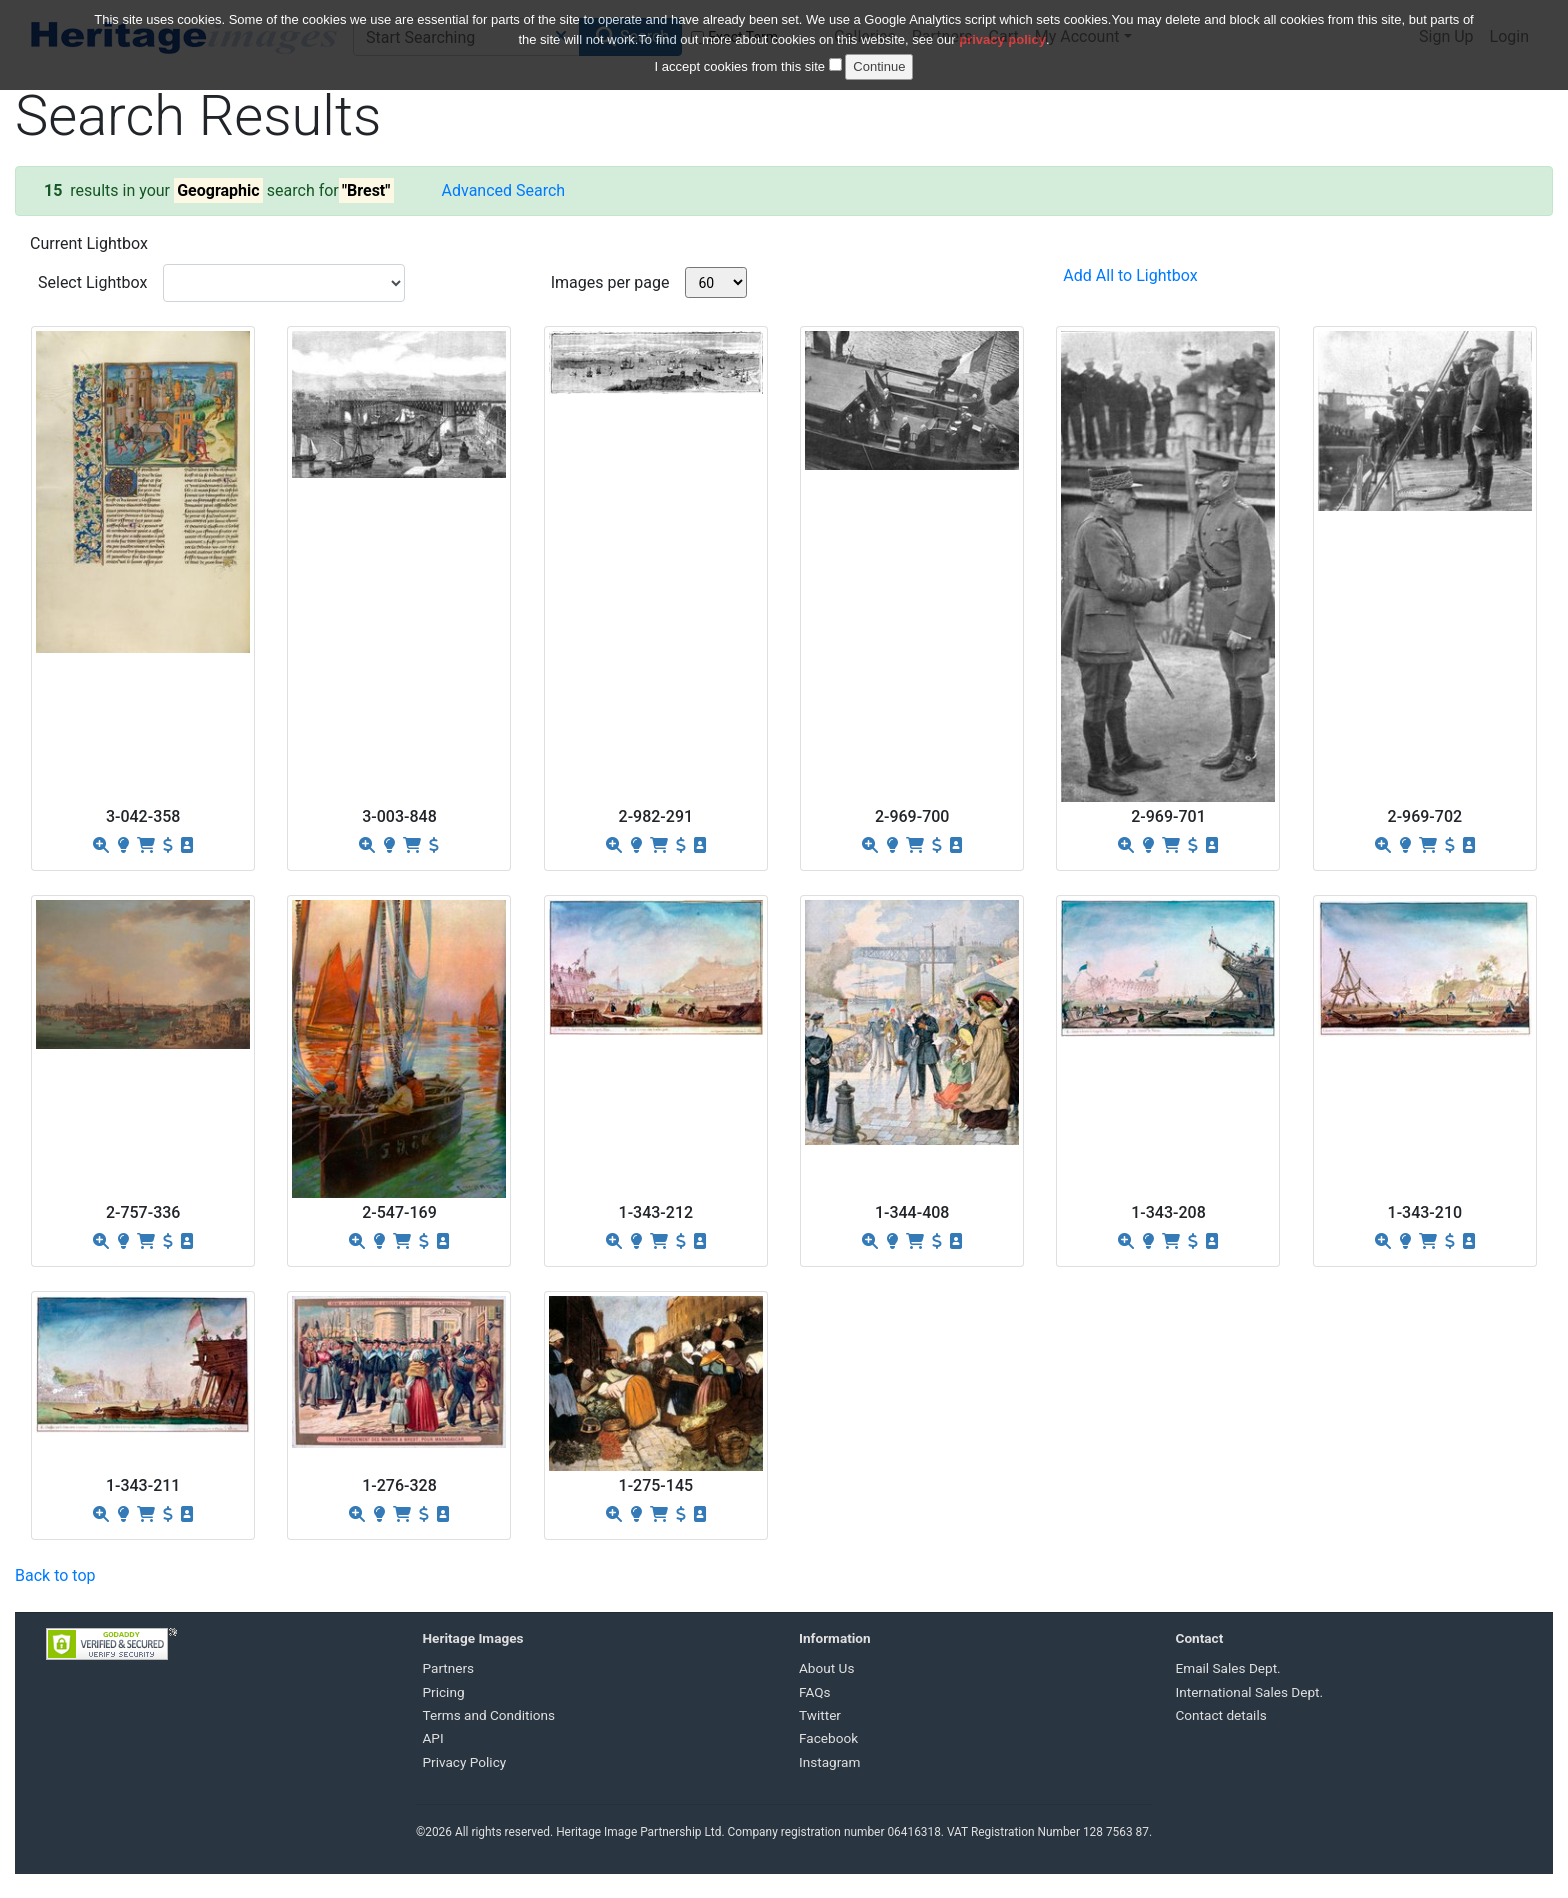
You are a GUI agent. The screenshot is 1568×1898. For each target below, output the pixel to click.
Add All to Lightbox (1130, 275)
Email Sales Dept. (1228, 1668)
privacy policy (1002, 36)
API (433, 1738)
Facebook (828, 1738)
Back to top (55, 1575)
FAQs (815, 1692)
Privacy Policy (465, 1762)
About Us (826, 1668)
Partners (449, 1668)
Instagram (829, 1762)
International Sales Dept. (1250, 1692)
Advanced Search (504, 190)
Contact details (1221, 1715)
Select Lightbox (92, 282)
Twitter (820, 1715)
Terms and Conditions (489, 1715)
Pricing (444, 1692)
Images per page (610, 282)
